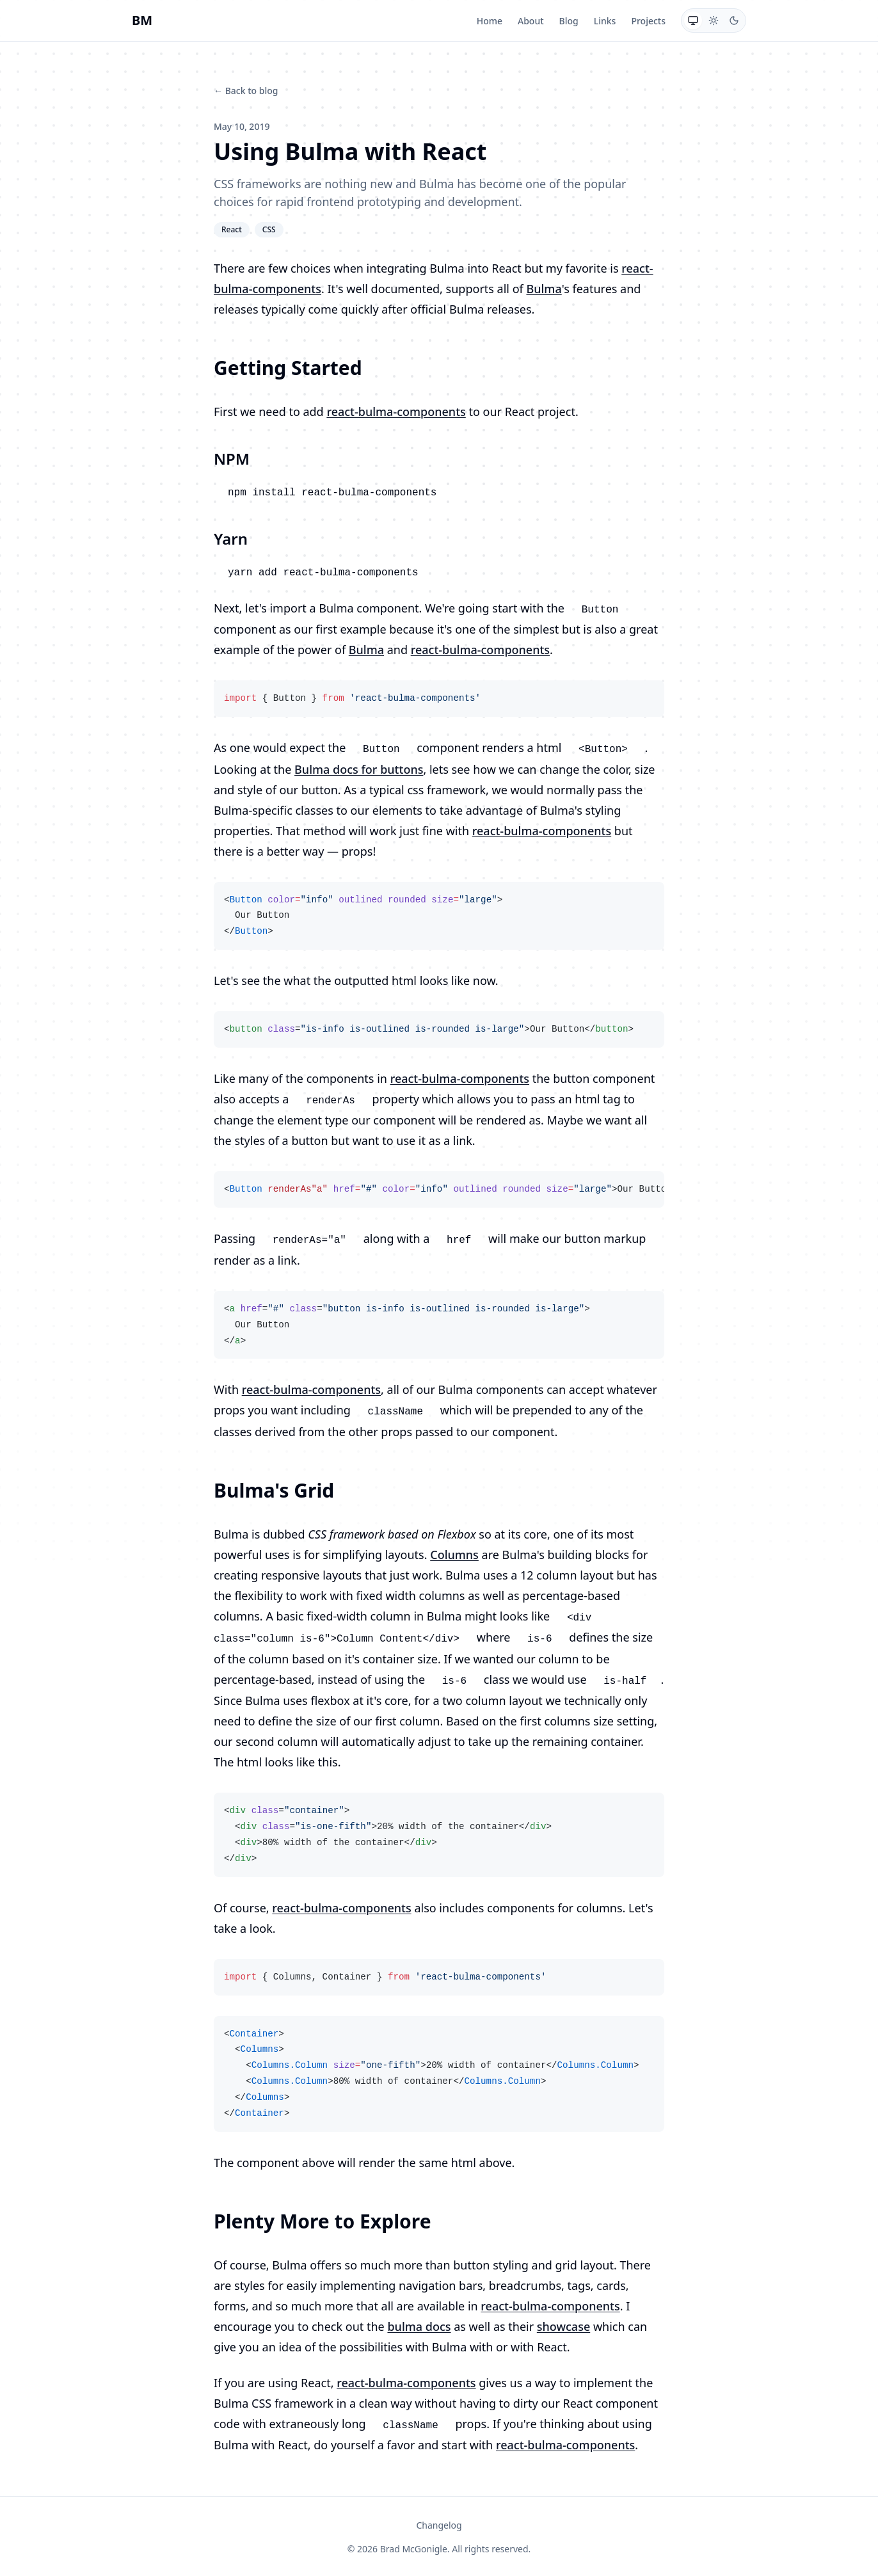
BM (142, 20)
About (531, 21)
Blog (569, 21)
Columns (454, 1554)
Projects (648, 21)
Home (489, 21)
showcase (563, 2326)
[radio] (693, 20)
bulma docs (419, 2326)
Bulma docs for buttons (358, 769)
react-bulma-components (395, 411)
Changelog (438, 2525)
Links (605, 21)
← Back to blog (246, 90)
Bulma (543, 288)
